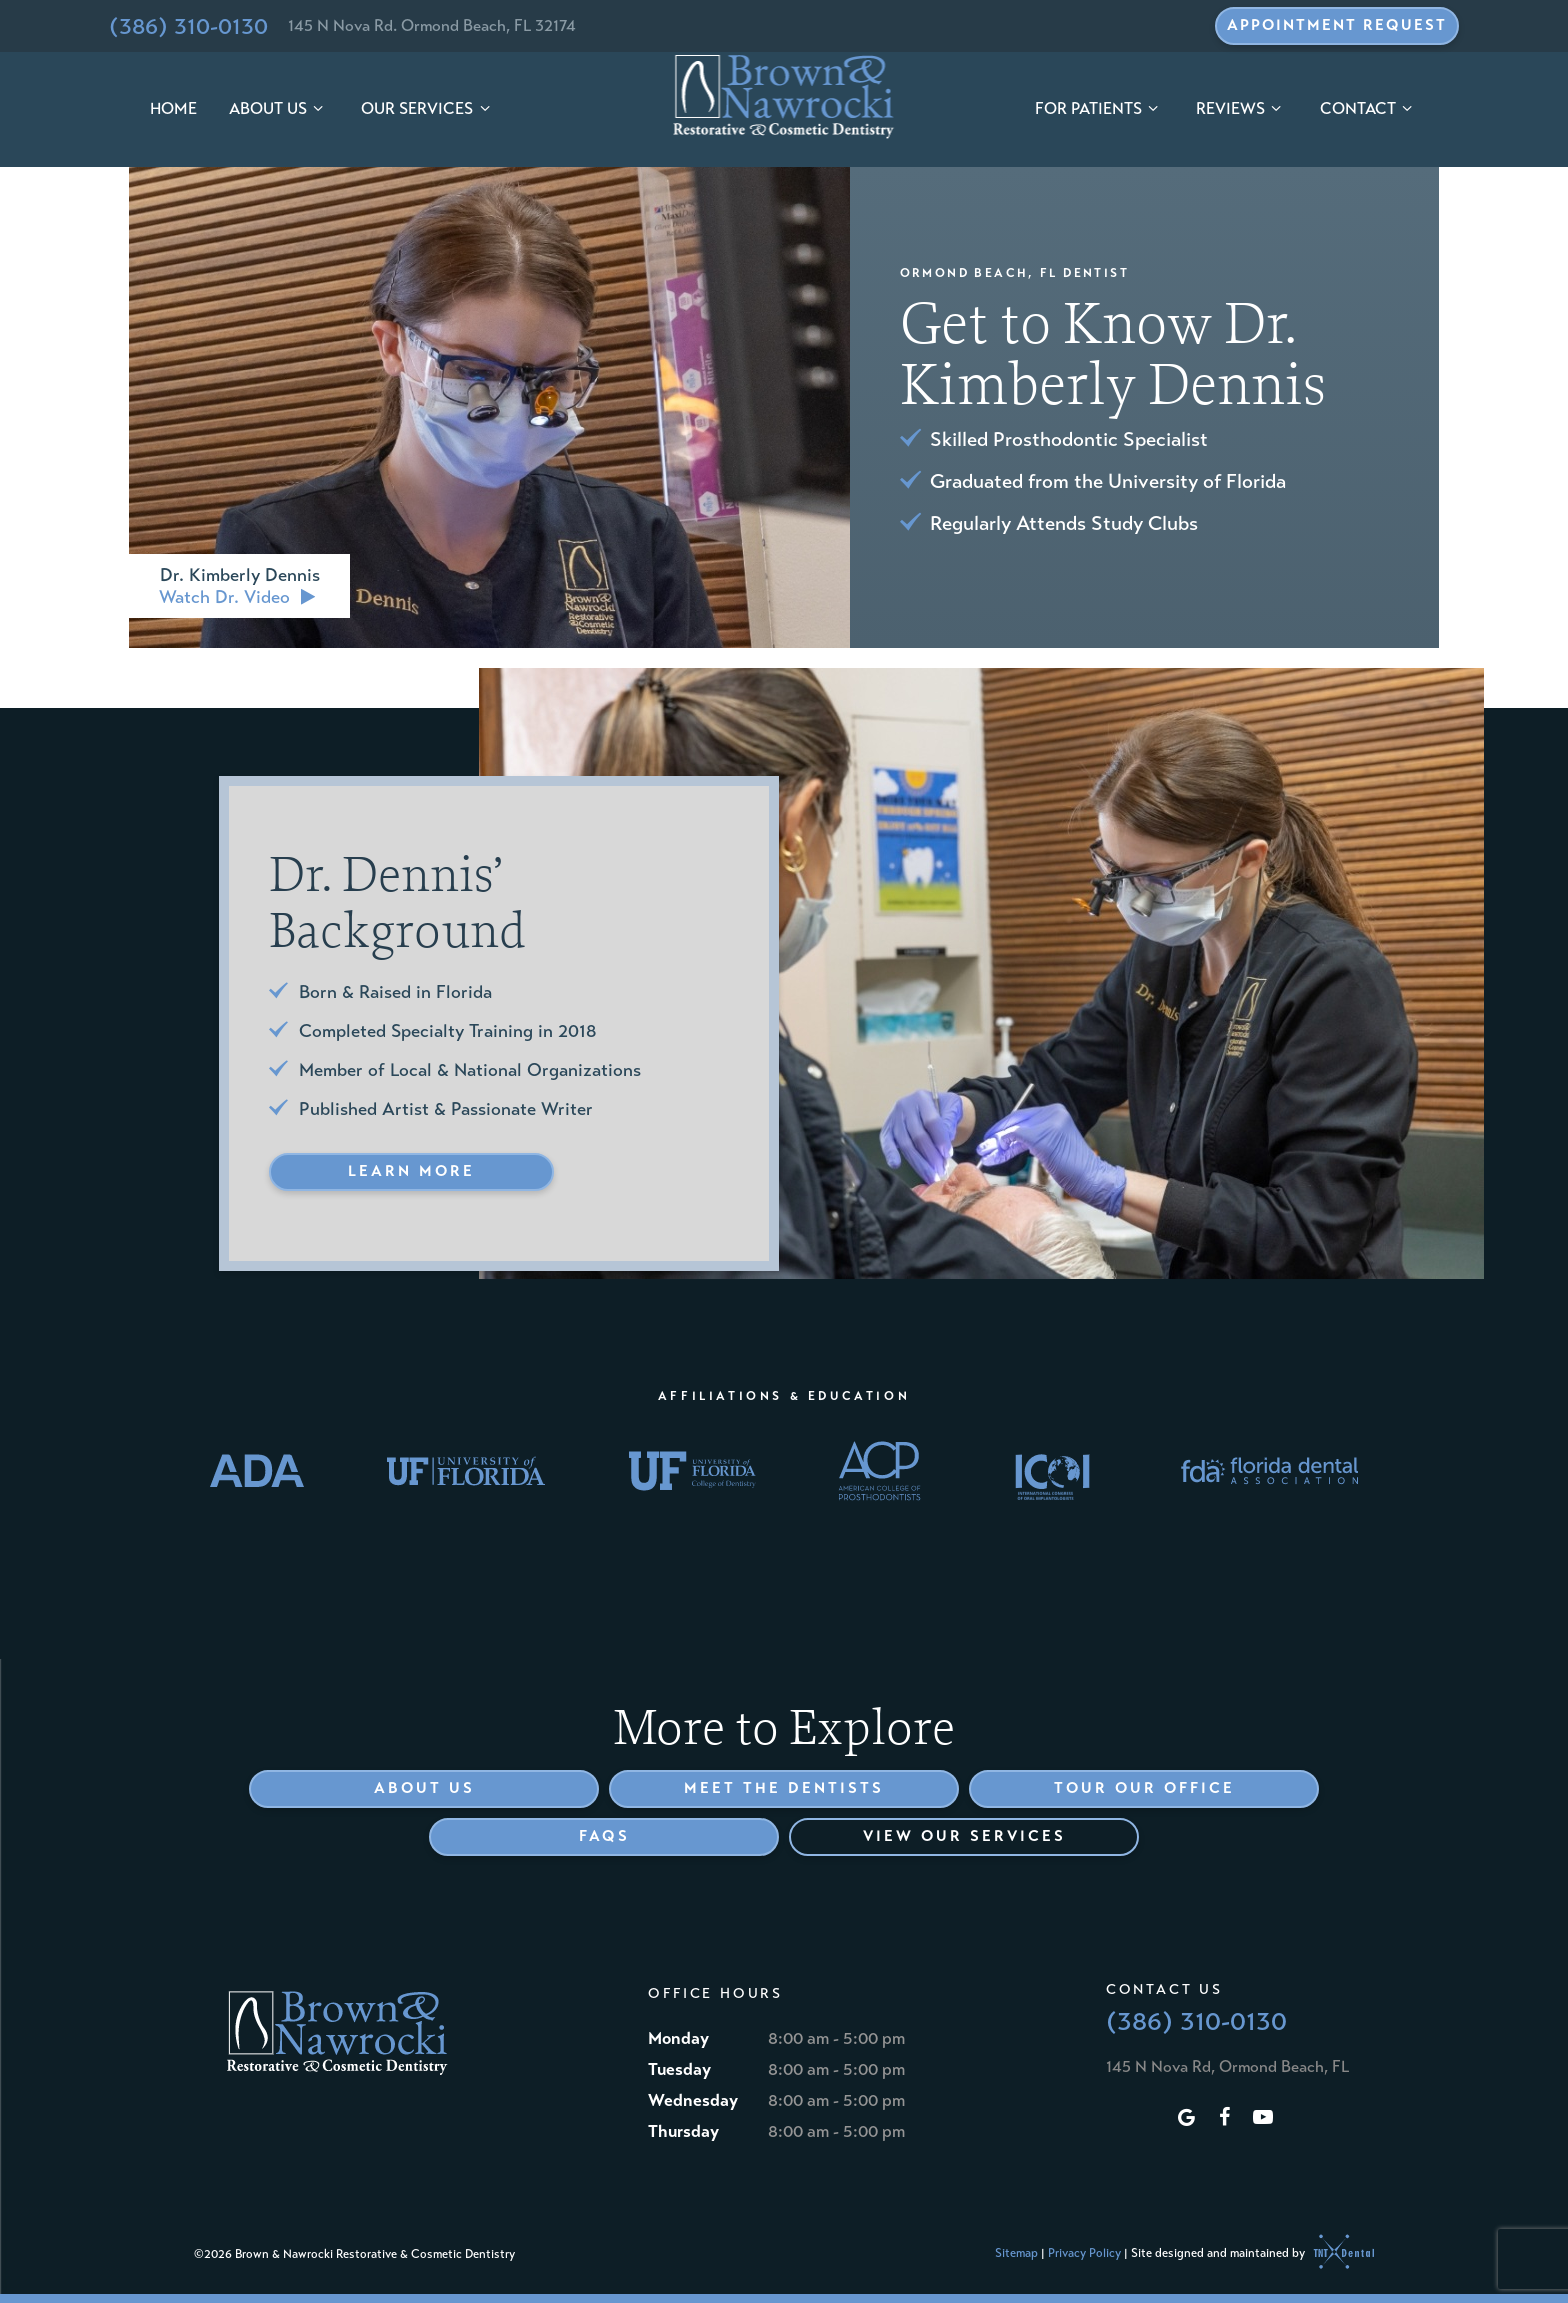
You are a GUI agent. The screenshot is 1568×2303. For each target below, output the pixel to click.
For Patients (1099, 109)
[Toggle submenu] (318, 109)
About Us (279, 109)
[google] (1187, 2118)
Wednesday (693, 2100)
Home (173, 108)
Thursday (683, 2131)
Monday (678, 2038)
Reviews (1241, 109)
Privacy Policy (1084, 2253)
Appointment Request (1337, 25)
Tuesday (679, 2069)
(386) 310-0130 (188, 26)
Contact (1369, 109)
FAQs (604, 1836)
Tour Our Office (1144, 1788)
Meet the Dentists (784, 1788)
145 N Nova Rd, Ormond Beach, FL (1227, 2066)
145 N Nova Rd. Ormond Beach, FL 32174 (432, 25)
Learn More (411, 1171)
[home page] (784, 97)
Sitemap (1016, 2253)
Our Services (428, 109)
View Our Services (964, 1836)
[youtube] (1263, 2118)
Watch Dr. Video (239, 597)
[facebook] (1225, 2118)
